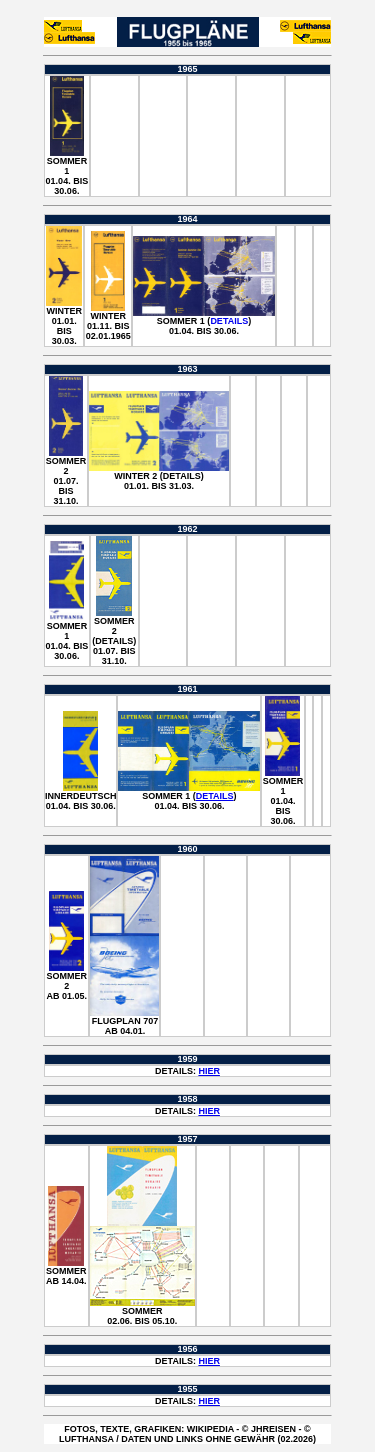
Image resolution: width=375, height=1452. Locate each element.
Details (229, 321)
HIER (209, 1071)
